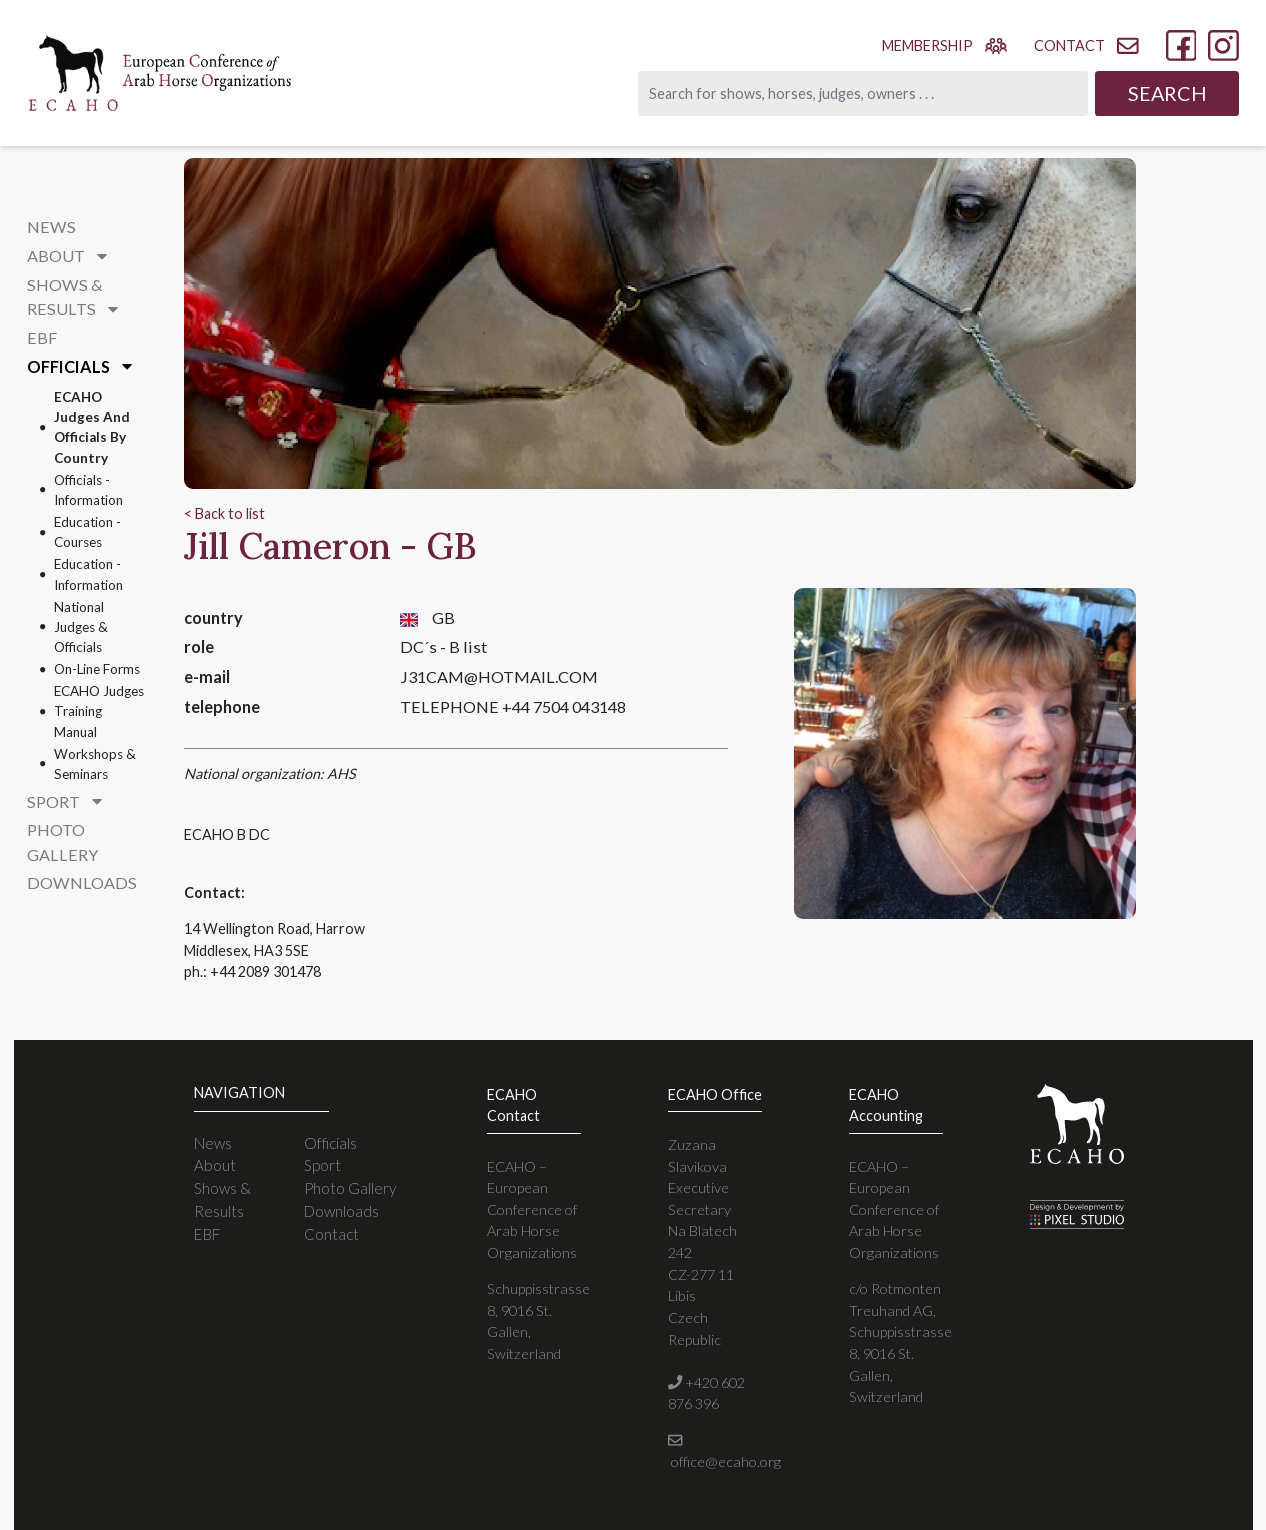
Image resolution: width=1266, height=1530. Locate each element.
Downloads (82, 882)
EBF (42, 337)
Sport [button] (64, 801)
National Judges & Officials (81, 627)
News (51, 226)
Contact (331, 1234)
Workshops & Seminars (95, 764)
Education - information (88, 574)
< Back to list (224, 513)
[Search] (863, 93)
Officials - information (88, 490)
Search (1167, 93)
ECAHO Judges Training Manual (99, 711)
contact (1086, 46)
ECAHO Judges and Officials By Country (92, 427)
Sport (322, 1165)
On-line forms (97, 669)
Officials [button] (79, 366)
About (215, 1165)
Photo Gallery (62, 841)
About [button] (67, 255)
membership (944, 45)
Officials (330, 1143)
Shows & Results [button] (72, 296)
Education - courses (87, 532)
